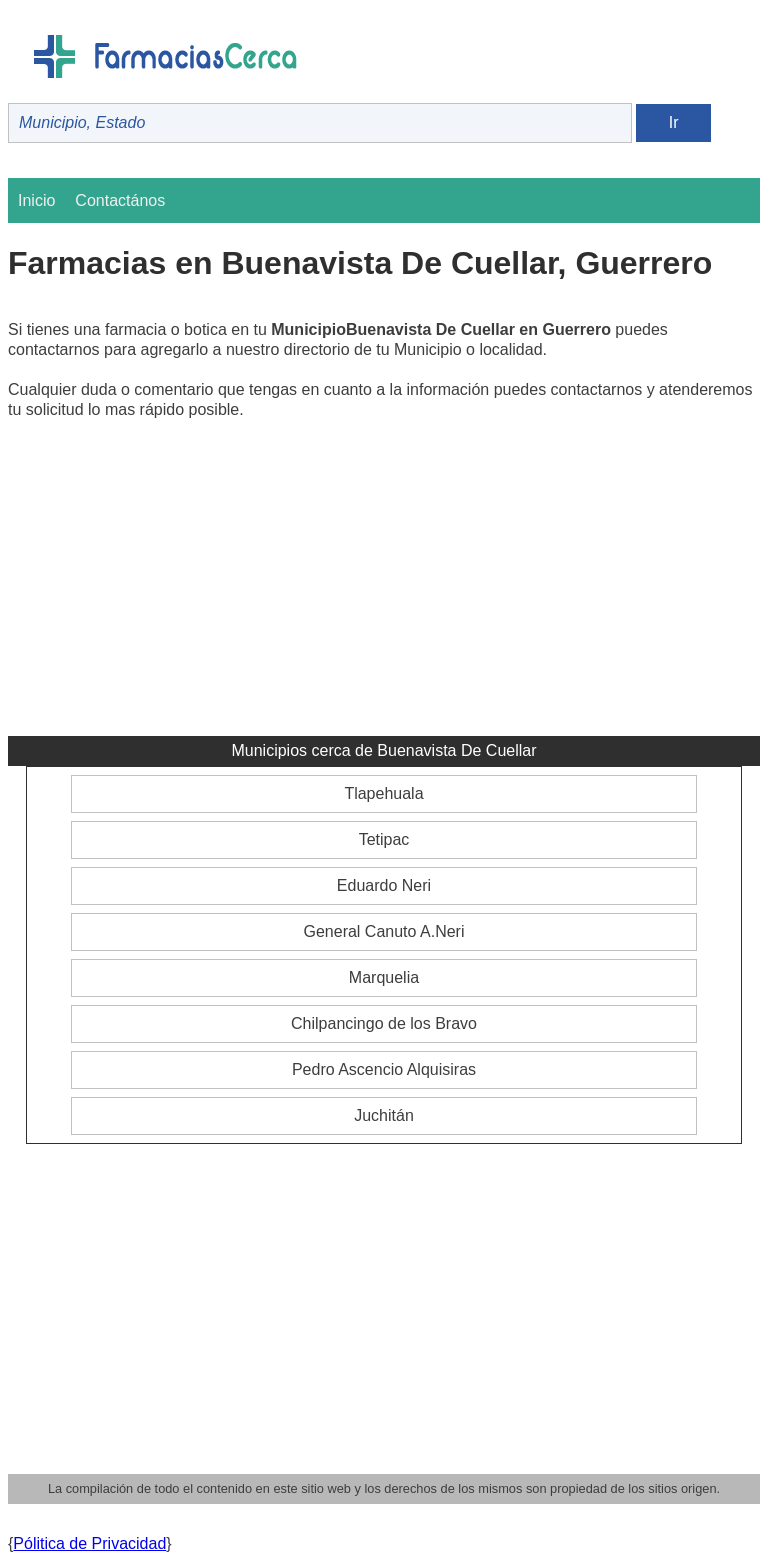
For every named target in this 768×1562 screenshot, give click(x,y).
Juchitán (384, 1115)
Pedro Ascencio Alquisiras (384, 1069)
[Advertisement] (384, 586)
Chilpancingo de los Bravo (384, 1023)
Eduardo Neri (384, 885)
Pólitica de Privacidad (89, 1543)
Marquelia (384, 977)
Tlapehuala (383, 793)
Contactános (120, 200)
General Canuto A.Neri (383, 931)
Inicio (36, 200)
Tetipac (384, 839)
